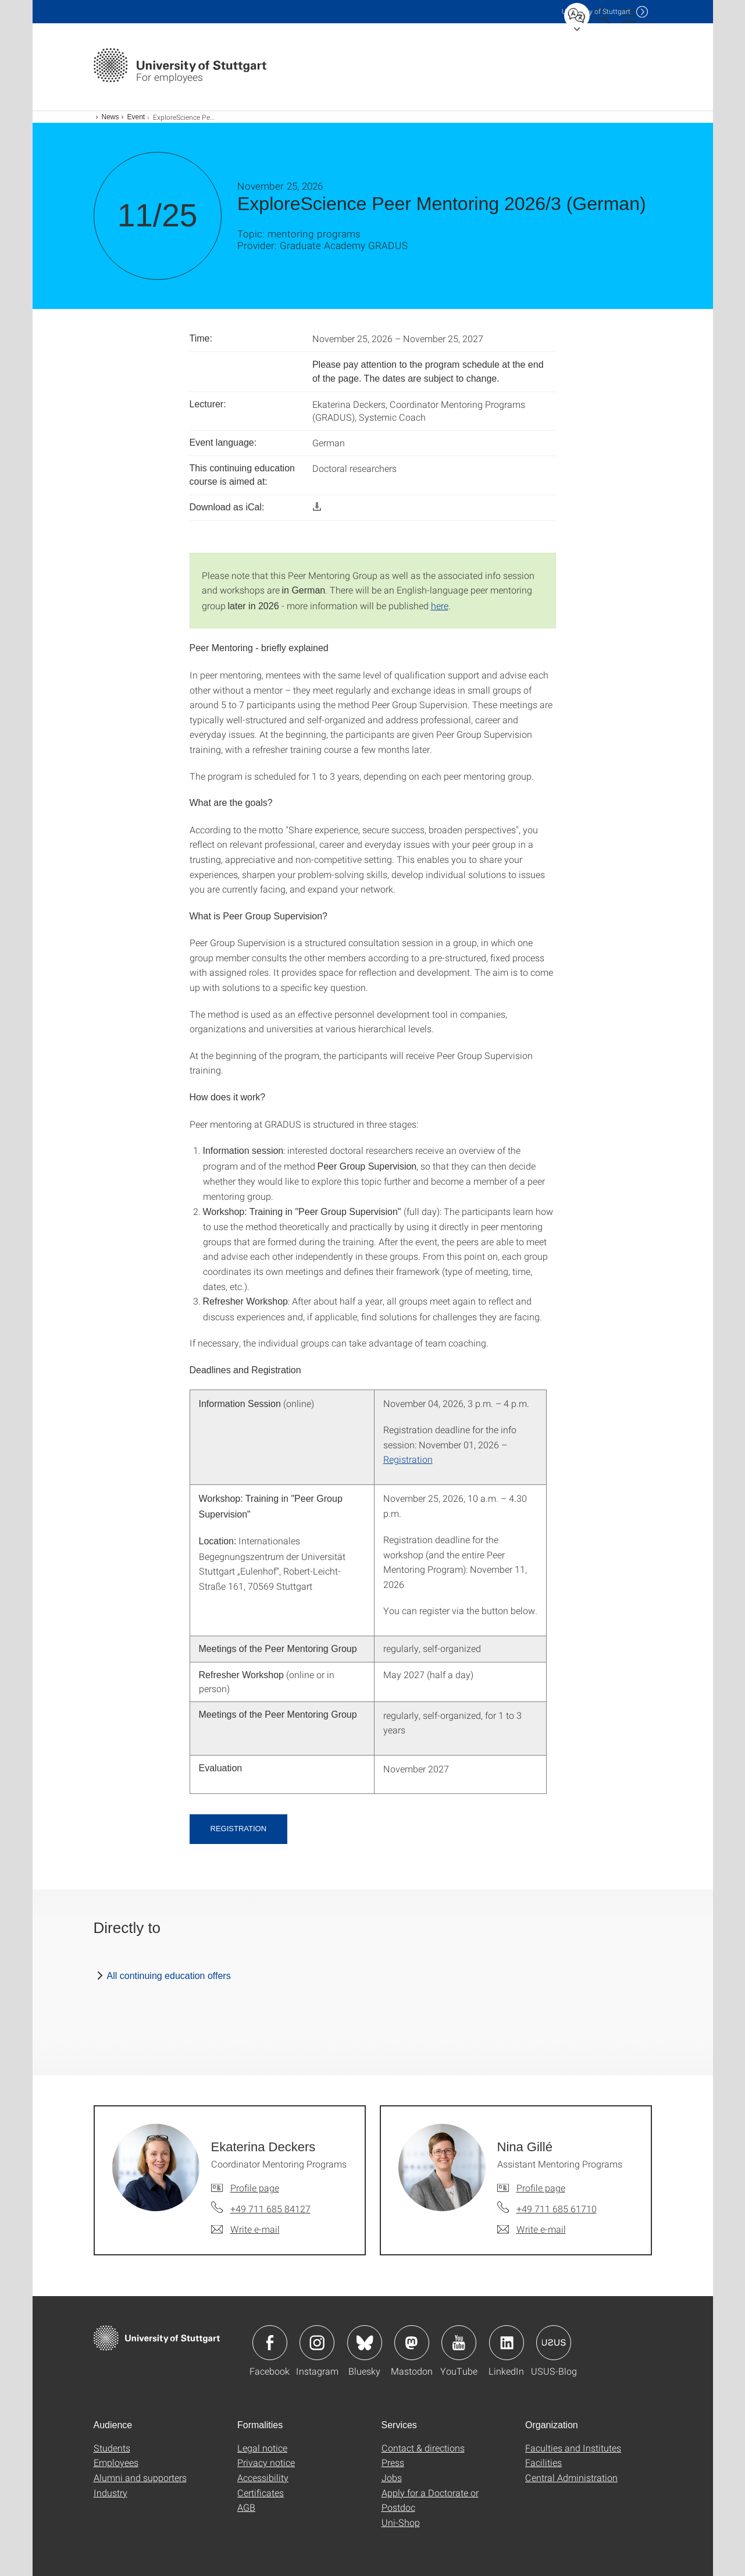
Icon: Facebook (269, 2342)
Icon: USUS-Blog (553, 2342)
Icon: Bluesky (364, 2342)
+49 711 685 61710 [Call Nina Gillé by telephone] (556, 2208)
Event (136, 117)
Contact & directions (423, 2448)
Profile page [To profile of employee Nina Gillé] (540, 2187)
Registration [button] (239, 1828)
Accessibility (262, 2477)
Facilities (543, 2462)
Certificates (260, 2492)
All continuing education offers (169, 1976)
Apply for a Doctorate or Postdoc (430, 2500)
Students (112, 2448)
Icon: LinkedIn (506, 2342)
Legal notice (262, 2448)
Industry (110, 2492)
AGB (246, 2507)
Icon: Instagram (317, 2342)
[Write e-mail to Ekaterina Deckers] (245, 2229)
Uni (596, 11)
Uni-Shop (401, 2522)
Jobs (392, 2477)
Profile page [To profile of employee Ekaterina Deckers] (254, 2187)
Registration (408, 1459)
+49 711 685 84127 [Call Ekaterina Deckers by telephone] (270, 2208)
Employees (116, 2462)
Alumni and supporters (140, 2477)
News (110, 117)
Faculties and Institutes (573, 2448)
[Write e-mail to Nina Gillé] (531, 2229)
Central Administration (571, 2477)
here (439, 605)
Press (393, 2462)
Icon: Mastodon (411, 2342)
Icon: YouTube (458, 2342)
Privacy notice (266, 2462)
